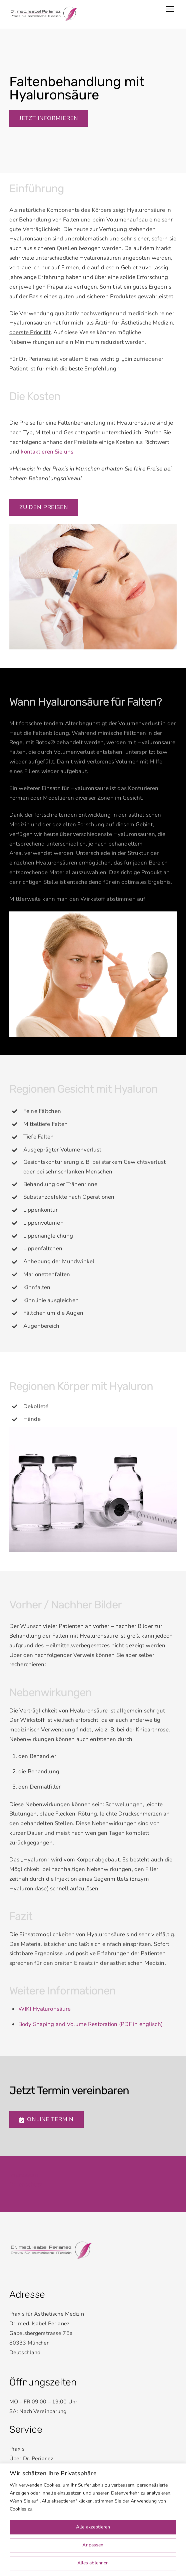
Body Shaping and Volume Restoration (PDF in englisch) (90, 2024)
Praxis (17, 2449)
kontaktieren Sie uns (47, 452)
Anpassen (92, 2545)
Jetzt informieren (48, 118)
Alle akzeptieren (93, 2527)
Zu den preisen (43, 507)
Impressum (23, 2175)
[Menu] (170, 9)
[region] (93, 2519)
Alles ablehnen (93, 2563)
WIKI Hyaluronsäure (44, 2009)
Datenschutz (25, 2184)
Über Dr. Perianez (31, 2458)
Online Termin (46, 2119)
